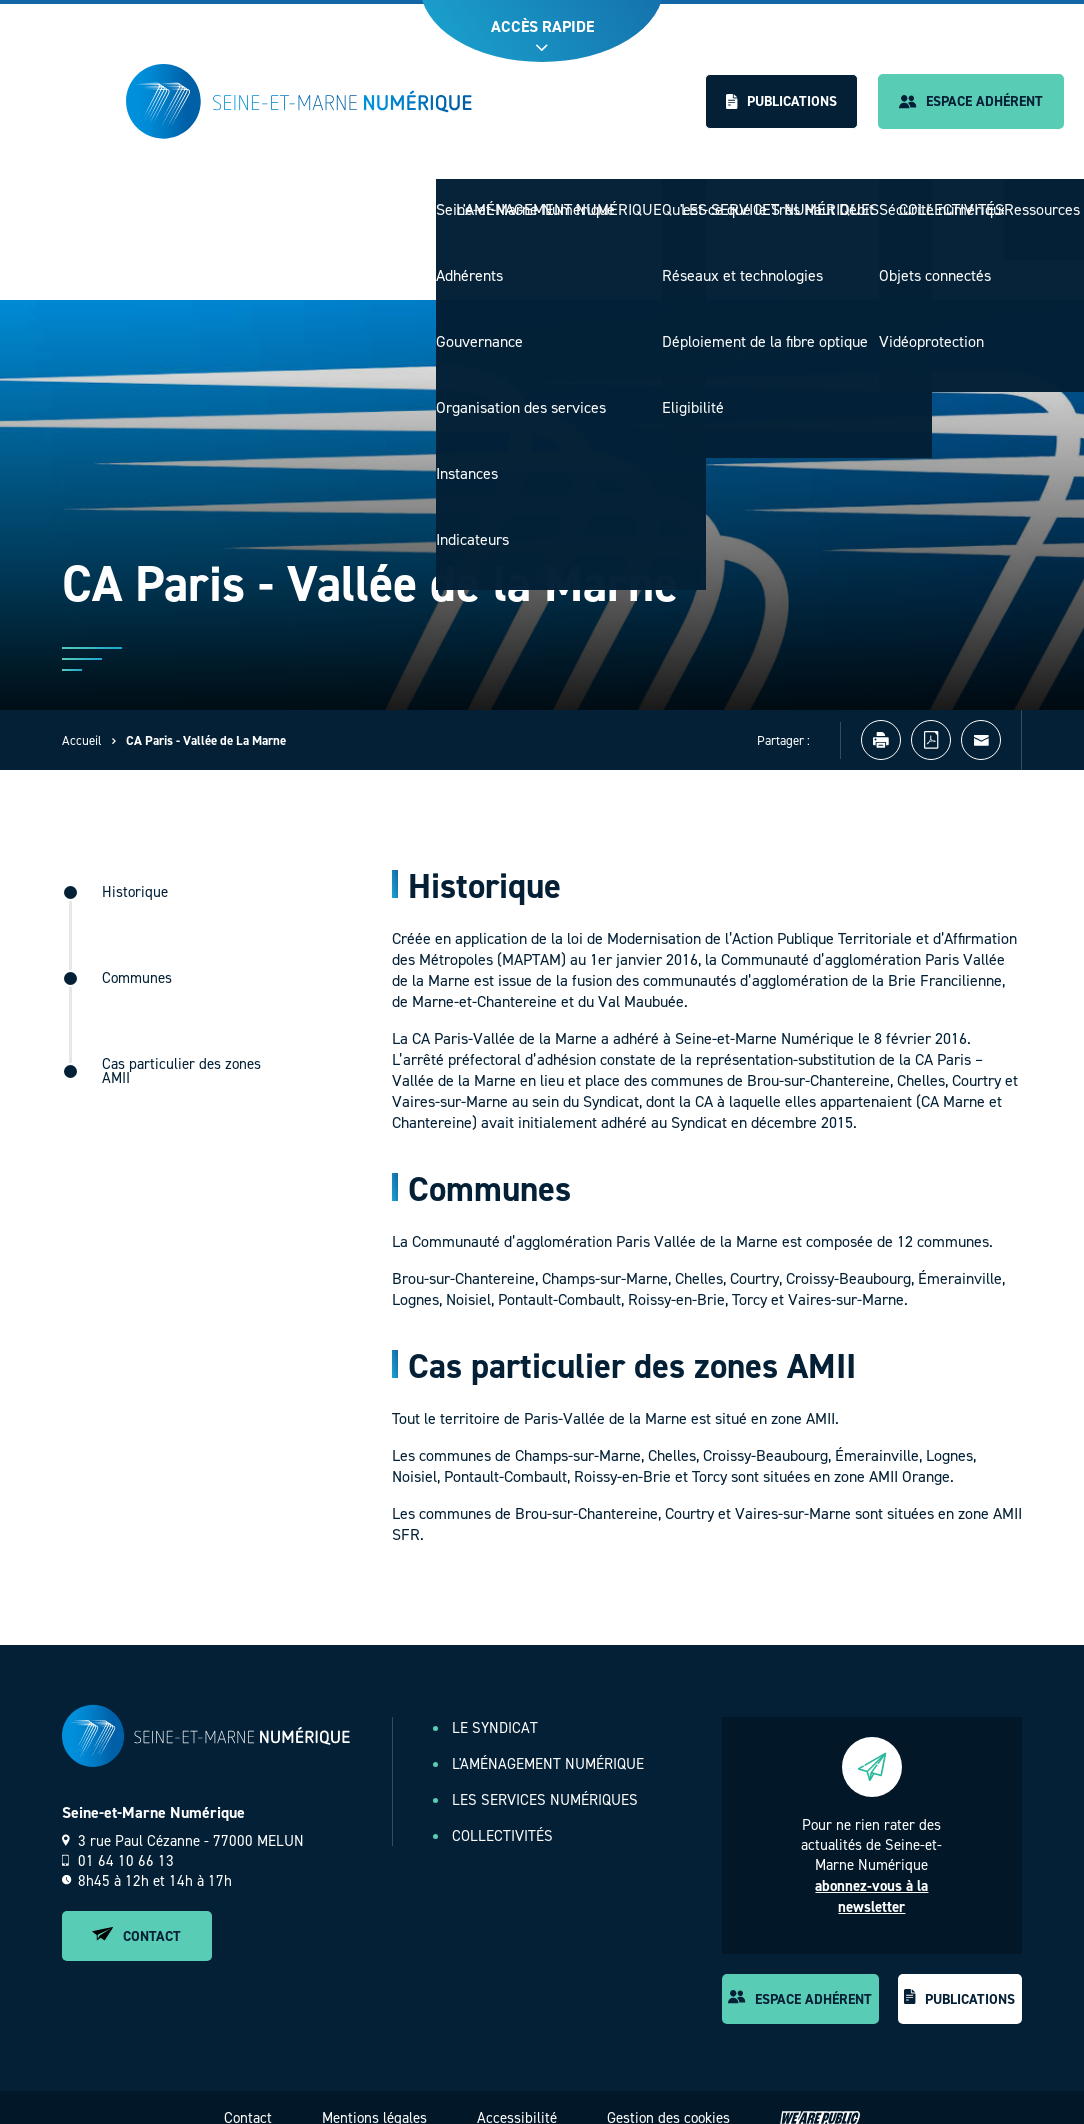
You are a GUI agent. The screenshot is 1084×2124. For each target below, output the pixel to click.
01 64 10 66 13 (118, 1840)
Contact (136, 1915)
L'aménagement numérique (582, 200)
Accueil (82, 719)
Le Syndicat (423, 200)
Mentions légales (374, 2097)
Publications (781, 101)
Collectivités (953, 200)
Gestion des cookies (668, 2097)
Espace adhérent (971, 101)
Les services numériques (790, 200)
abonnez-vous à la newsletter (871, 1875)
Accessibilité (517, 2097)
